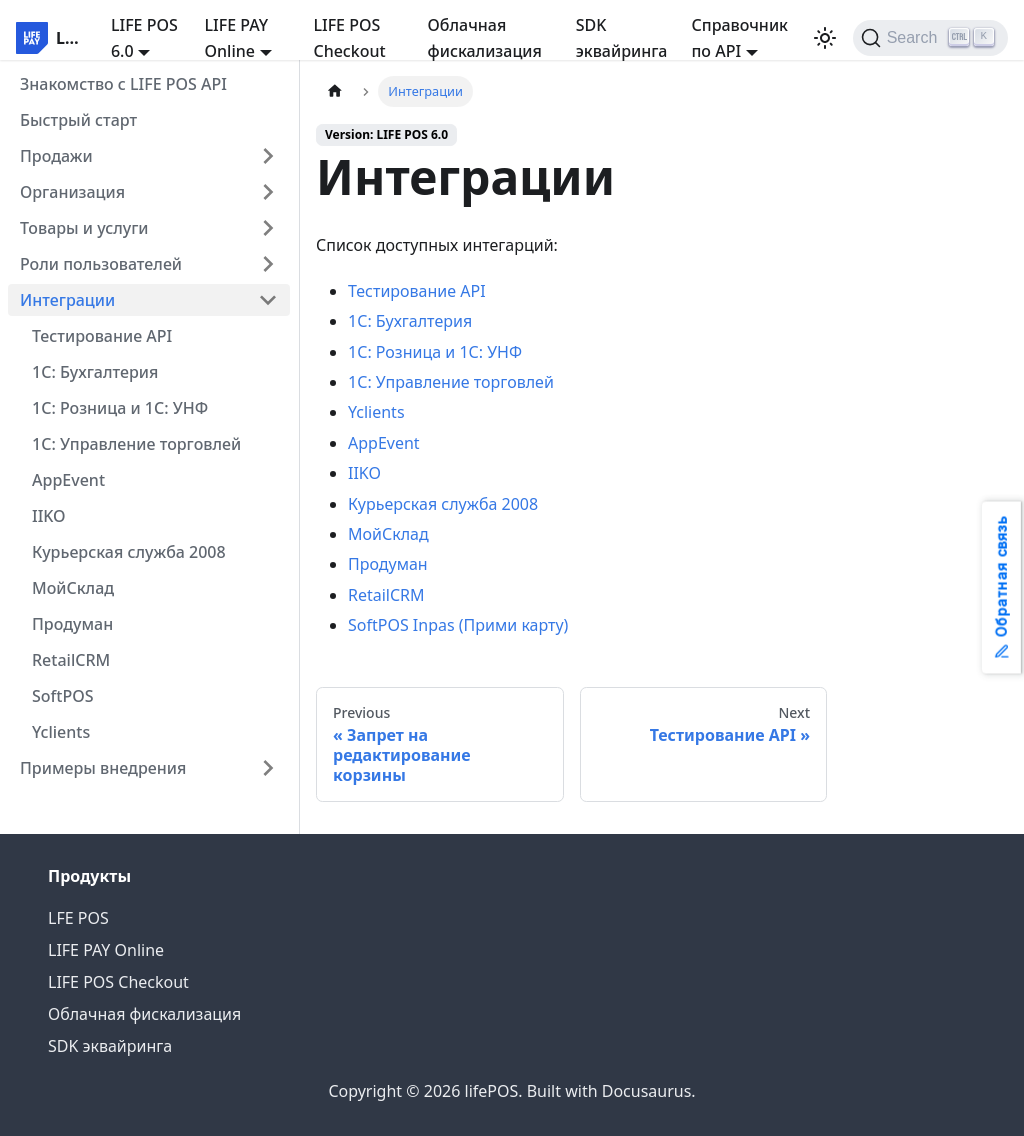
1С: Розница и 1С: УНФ (120, 408)
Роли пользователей (101, 264)
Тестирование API (102, 336)
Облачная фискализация (485, 38)
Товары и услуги (84, 228)
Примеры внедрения (103, 768)
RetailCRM (71, 660)
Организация (72, 192)
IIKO (49, 516)
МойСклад (388, 534)
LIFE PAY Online (106, 950)
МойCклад (73, 588)
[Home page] (335, 91)
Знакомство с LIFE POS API (123, 84)
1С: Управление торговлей (136, 444)
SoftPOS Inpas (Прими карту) (458, 625)
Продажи (56, 156)
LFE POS (78, 918)
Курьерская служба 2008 (129, 552)
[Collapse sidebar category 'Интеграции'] (268, 300)
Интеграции (67, 300)
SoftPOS (63, 696)
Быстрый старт (78, 120)
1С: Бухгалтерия (95, 372)
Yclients (61, 732)
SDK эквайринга (622, 38)
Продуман (72, 624)
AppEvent (68, 480)
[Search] (930, 38)
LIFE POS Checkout (349, 38)
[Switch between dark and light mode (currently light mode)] (825, 38)
